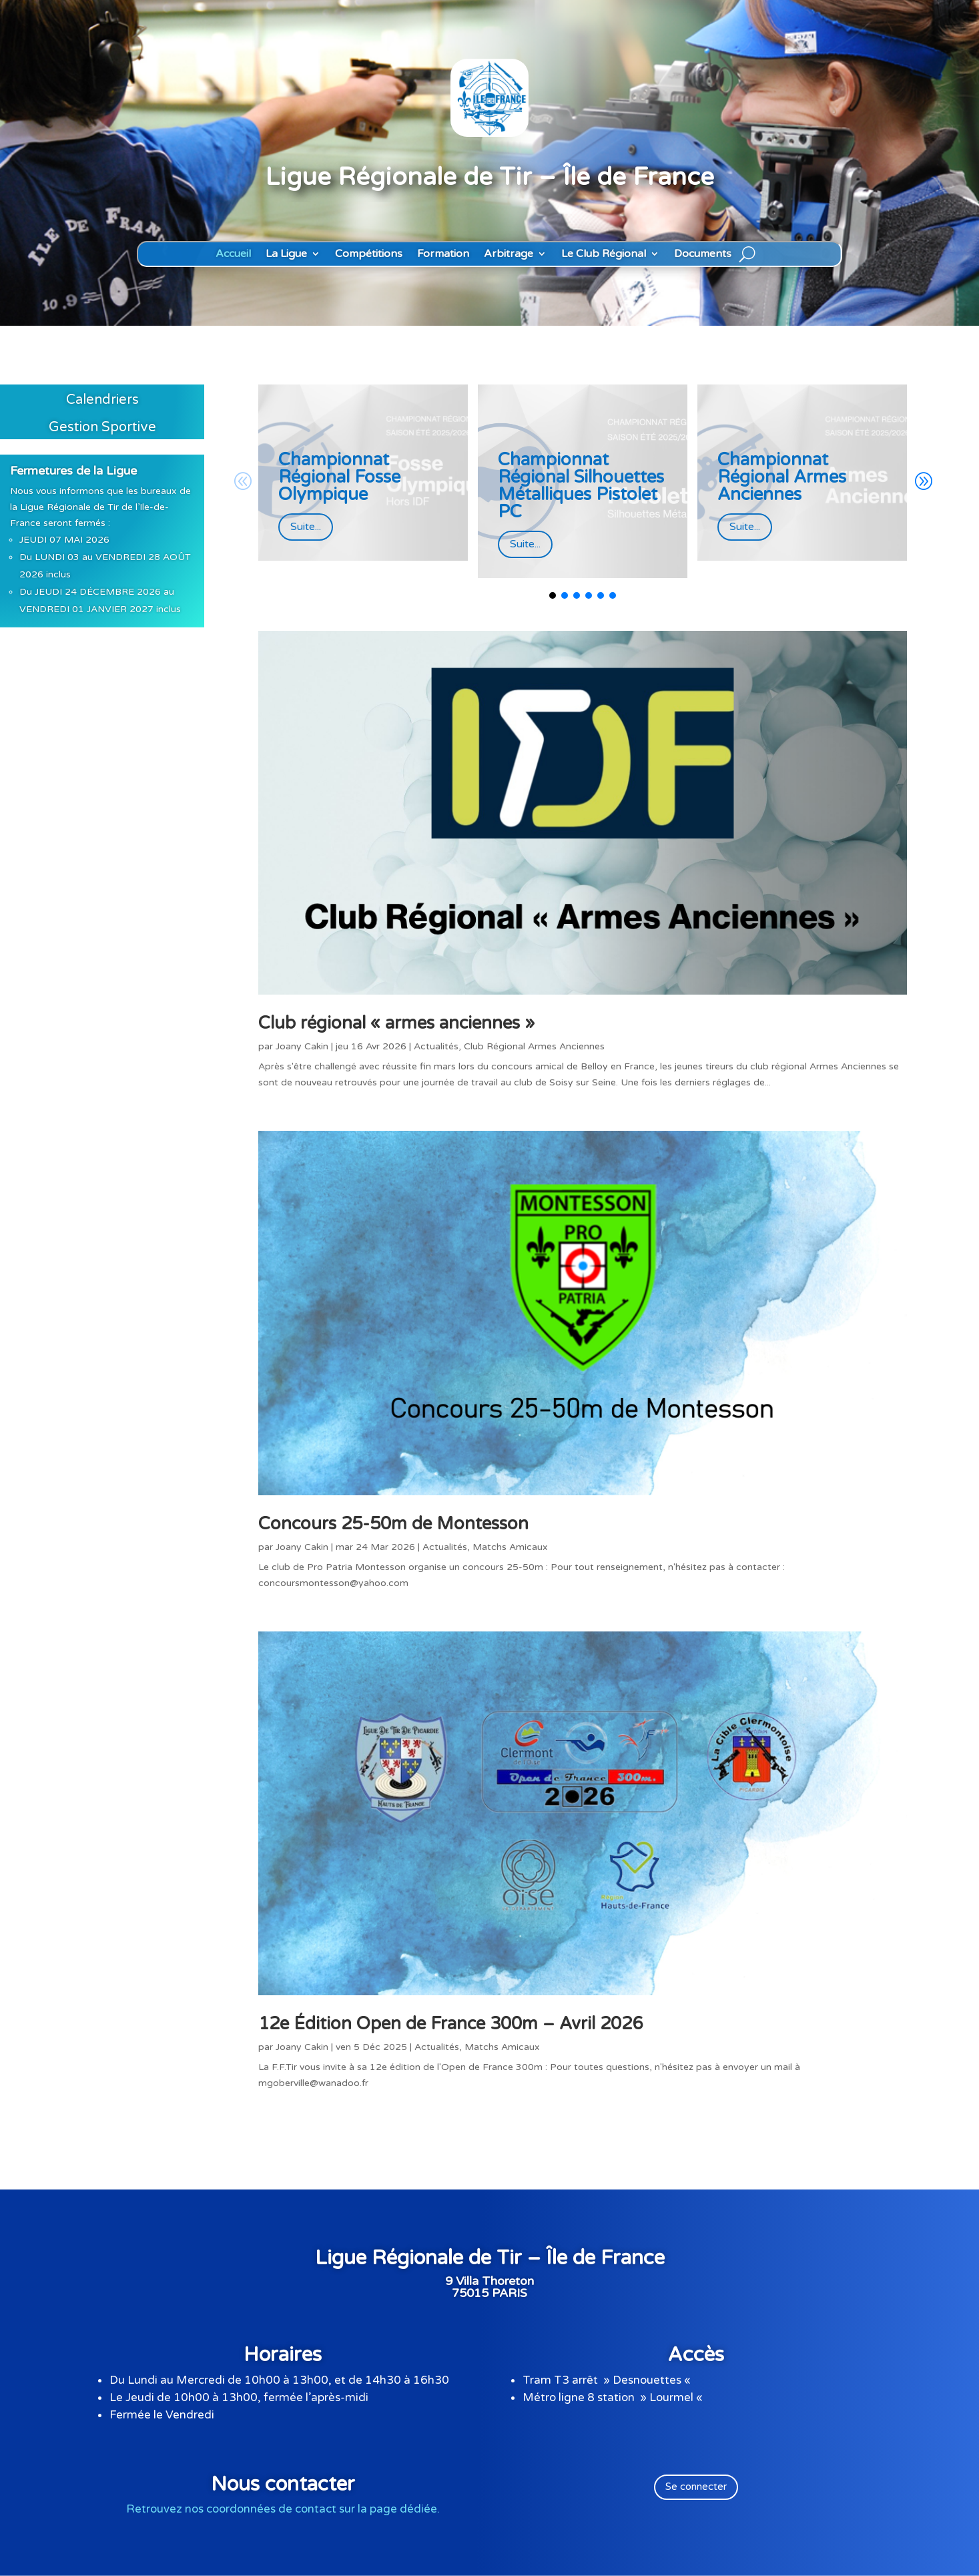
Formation (443, 254)
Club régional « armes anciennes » (396, 1023)
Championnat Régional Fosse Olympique (339, 477)
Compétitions (368, 254)
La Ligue (286, 254)
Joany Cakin (302, 1046)
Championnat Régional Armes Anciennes (781, 477)
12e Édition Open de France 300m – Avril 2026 (450, 2023)
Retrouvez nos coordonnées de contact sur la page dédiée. (283, 2509)
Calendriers (102, 400)
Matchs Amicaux (510, 1547)
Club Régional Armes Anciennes (534, 1046)
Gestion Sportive (102, 427)
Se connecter (696, 2487)
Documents (702, 254)
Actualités (436, 1046)
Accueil (233, 254)
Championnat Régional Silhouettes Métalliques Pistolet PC (581, 485)
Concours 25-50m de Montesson (393, 1523)
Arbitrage (508, 254)
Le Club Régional (603, 254)
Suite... (305, 526)
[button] (923, 481)
